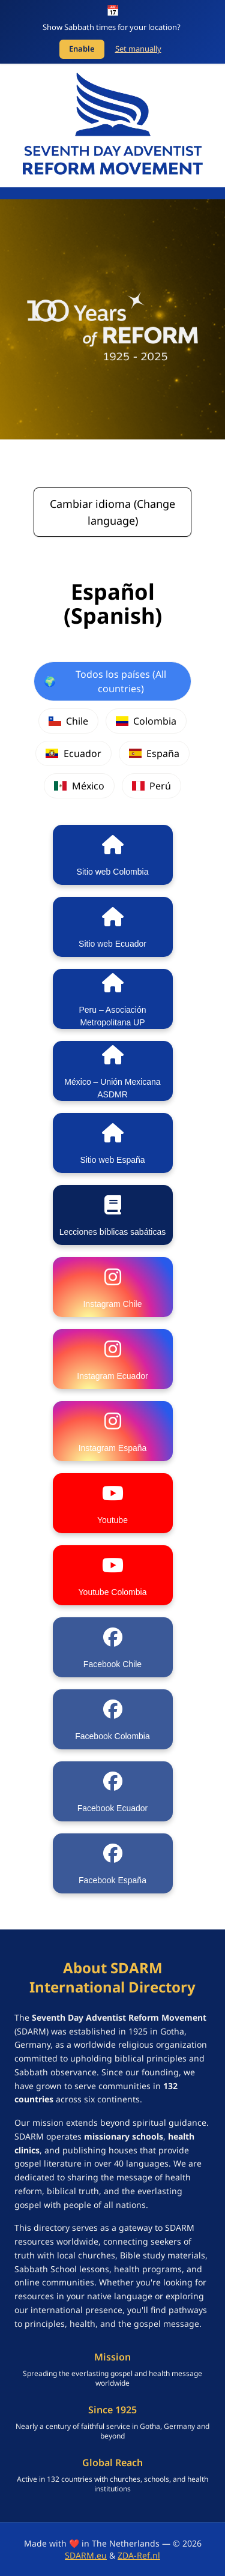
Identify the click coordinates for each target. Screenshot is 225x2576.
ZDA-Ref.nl (139, 2555)
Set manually (138, 48)
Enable (82, 48)
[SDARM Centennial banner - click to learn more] (112, 319)
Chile (68, 721)
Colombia (146, 721)
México (79, 785)
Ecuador (73, 753)
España (154, 753)
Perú (151, 785)
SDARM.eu (86, 2555)
